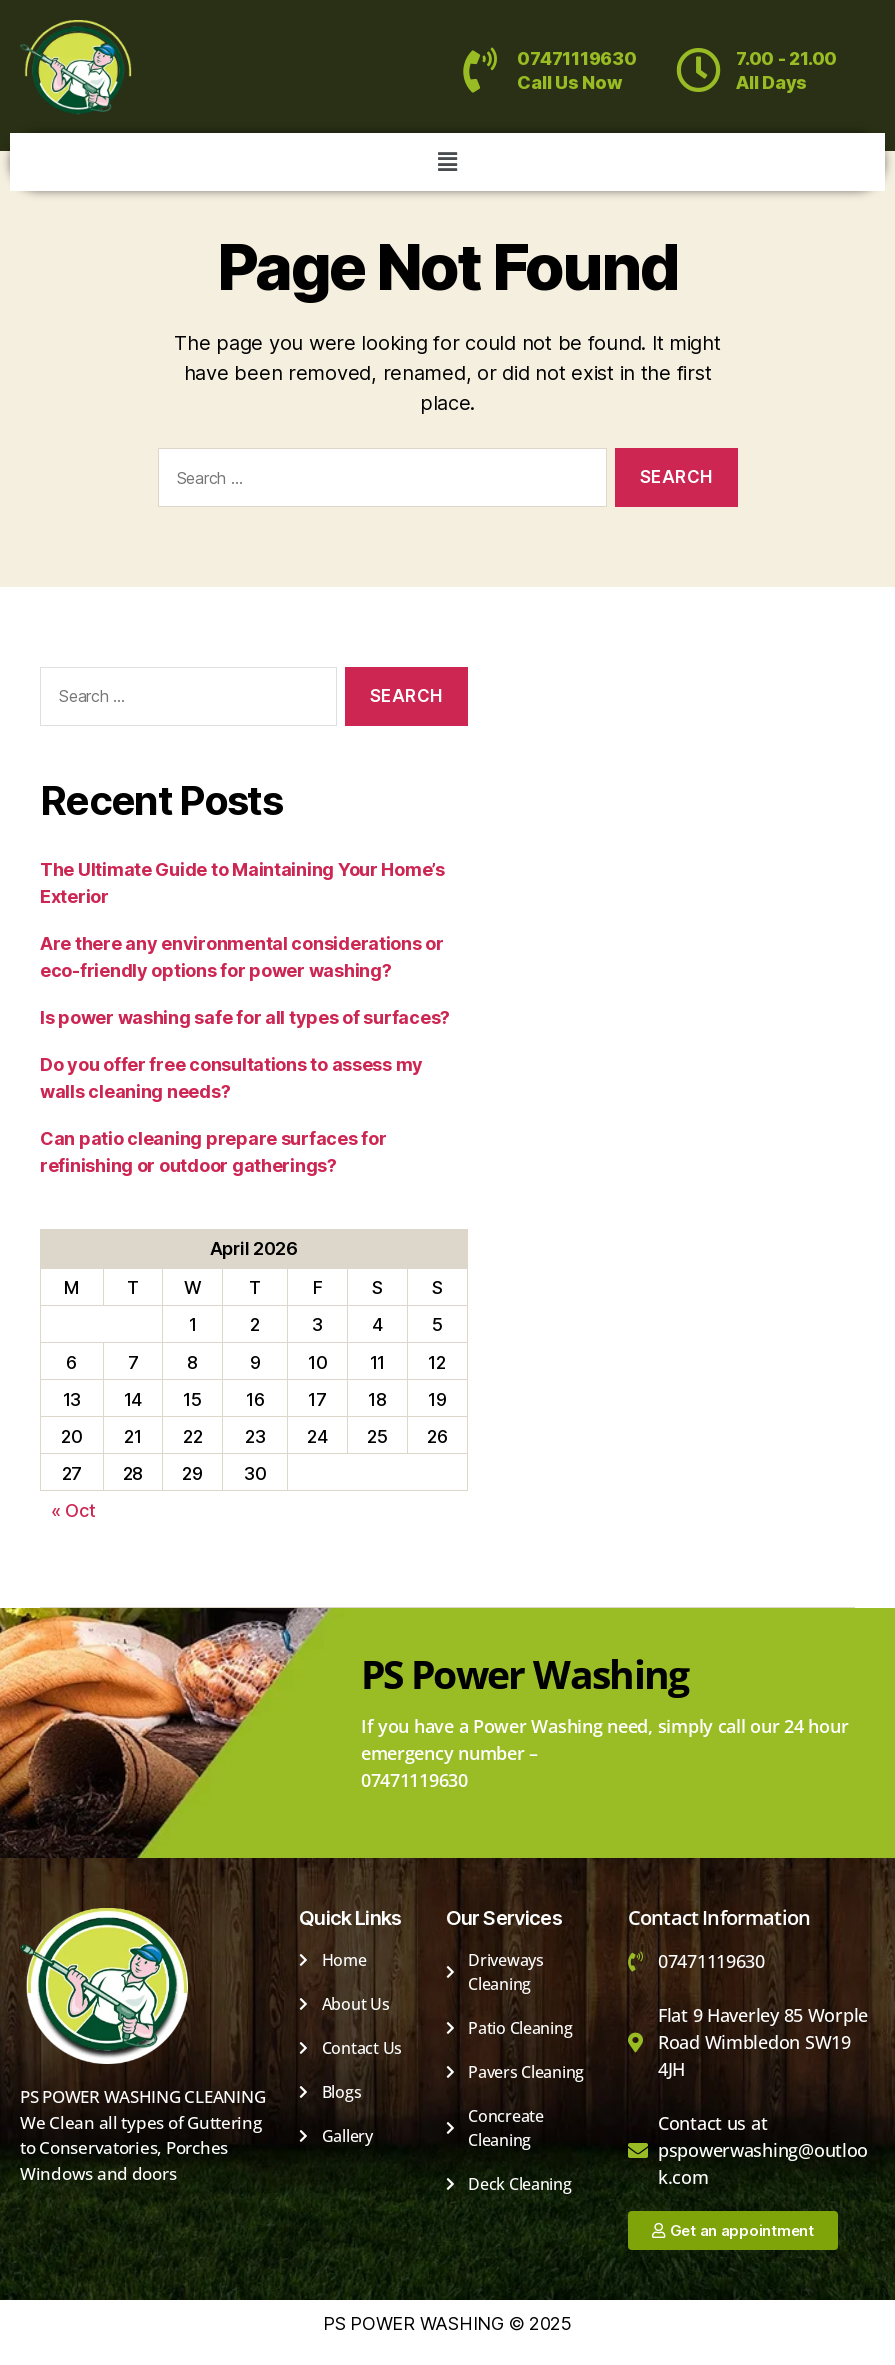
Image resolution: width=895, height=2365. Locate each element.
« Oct (73, 1510)
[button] (447, 161)
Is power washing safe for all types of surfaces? (245, 1017)
